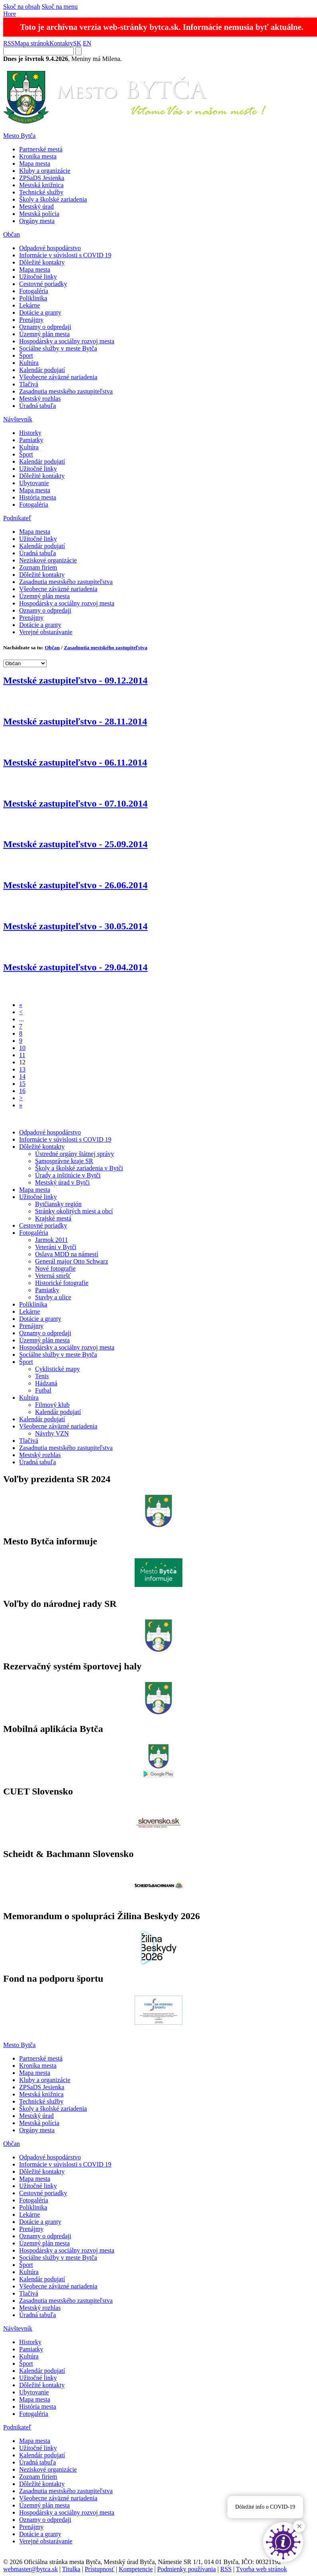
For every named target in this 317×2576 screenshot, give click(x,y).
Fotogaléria (33, 291)
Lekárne (29, 305)
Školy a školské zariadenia (53, 199)
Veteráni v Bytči (55, 1247)
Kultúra (29, 362)
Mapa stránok (31, 43)
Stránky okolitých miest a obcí (74, 1211)
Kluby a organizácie (44, 170)
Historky (30, 432)
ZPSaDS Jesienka (41, 177)
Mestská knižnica (41, 185)
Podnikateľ (17, 518)
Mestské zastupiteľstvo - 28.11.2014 (75, 721)
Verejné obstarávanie (45, 632)
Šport (26, 355)
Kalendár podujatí (42, 369)
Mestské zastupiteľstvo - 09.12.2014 (75, 680)
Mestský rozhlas (40, 398)
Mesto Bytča (19, 135)
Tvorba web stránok (261, 2569)
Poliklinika (33, 298)
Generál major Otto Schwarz (71, 1261)
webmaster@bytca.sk (30, 2569)
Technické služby (41, 192)
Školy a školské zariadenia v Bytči (79, 1168)
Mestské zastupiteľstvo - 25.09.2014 (75, 844)
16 (22, 1090)
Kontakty (61, 43)
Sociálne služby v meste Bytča (58, 348)
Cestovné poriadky (43, 283)
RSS (8, 43)
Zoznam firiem (38, 567)
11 (22, 1055)
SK (77, 43)
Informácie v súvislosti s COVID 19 (65, 255)
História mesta (37, 497)
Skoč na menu (59, 6)
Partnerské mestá (41, 149)
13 (22, 1069)
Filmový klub (52, 1404)
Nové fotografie (55, 1268)
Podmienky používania (186, 2569)
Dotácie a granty (40, 312)
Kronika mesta (38, 156)
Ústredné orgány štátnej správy (74, 1153)
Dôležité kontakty (42, 262)
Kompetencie (136, 2569)
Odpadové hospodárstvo (50, 248)
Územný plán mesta (44, 334)
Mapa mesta (34, 163)
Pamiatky (31, 440)
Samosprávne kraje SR (64, 1161)
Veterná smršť (53, 1275)
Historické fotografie (61, 1282)
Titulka (71, 2569)
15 (22, 1083)
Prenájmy (31, 319)
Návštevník (17, 419)
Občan (11, 234)
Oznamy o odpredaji (45, 326)
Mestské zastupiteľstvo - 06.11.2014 (75, 762)
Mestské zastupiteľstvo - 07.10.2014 (75, 803)
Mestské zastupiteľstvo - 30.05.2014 (75, 926)
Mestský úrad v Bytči (62, 1182)
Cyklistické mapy (57, 1368)
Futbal (43, 1390)
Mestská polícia (39, 213)
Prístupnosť (99, 2569)
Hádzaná (46, 1383)
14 (22, 1076)
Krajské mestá (53, 1218)
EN (87, 43)
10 (22, 1047)
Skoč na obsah (21, 6)
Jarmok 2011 (51, 1239)
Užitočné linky (38, 276)
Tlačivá (28, 384)
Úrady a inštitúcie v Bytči (67, 1175)
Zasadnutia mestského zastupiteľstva (66, 391)
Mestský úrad (36, 206)
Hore (9, 13)
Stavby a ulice (53, 1297)
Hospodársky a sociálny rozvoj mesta (66, 341)
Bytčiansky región (58, 1204)
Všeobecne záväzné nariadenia (58, 377)
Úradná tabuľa (37, 405)
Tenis (42, 1376)
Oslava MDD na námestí (66, 1254)
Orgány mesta (37, 220)
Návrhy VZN (52, 1433)
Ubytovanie (34, 483)
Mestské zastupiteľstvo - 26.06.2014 (75, 885)
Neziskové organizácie (48, 560)
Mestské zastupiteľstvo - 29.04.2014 (75, 967)
